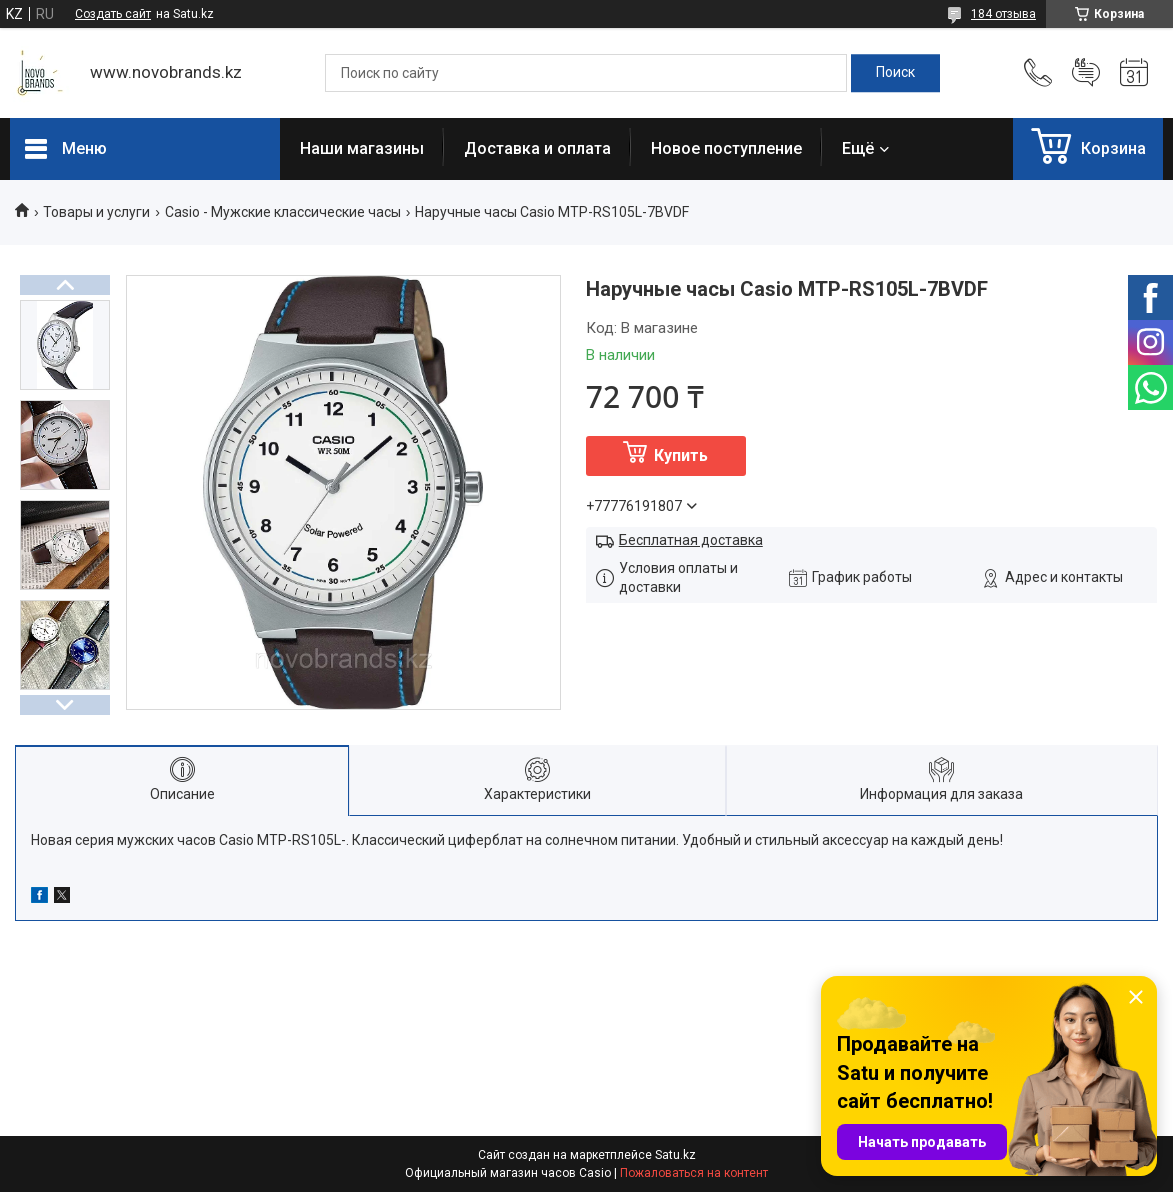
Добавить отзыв (1086, 73)
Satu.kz (675, 1155)
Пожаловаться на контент (694, 1173)
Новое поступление (726, 148)
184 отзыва (1003, 14)
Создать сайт (113, 14)
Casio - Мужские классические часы (283, 212)
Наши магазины (362, 148)
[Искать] (895, 73)
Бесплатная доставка (691, 540)
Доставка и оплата (537, 148)
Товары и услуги (96, 212)
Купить (681, 455)
